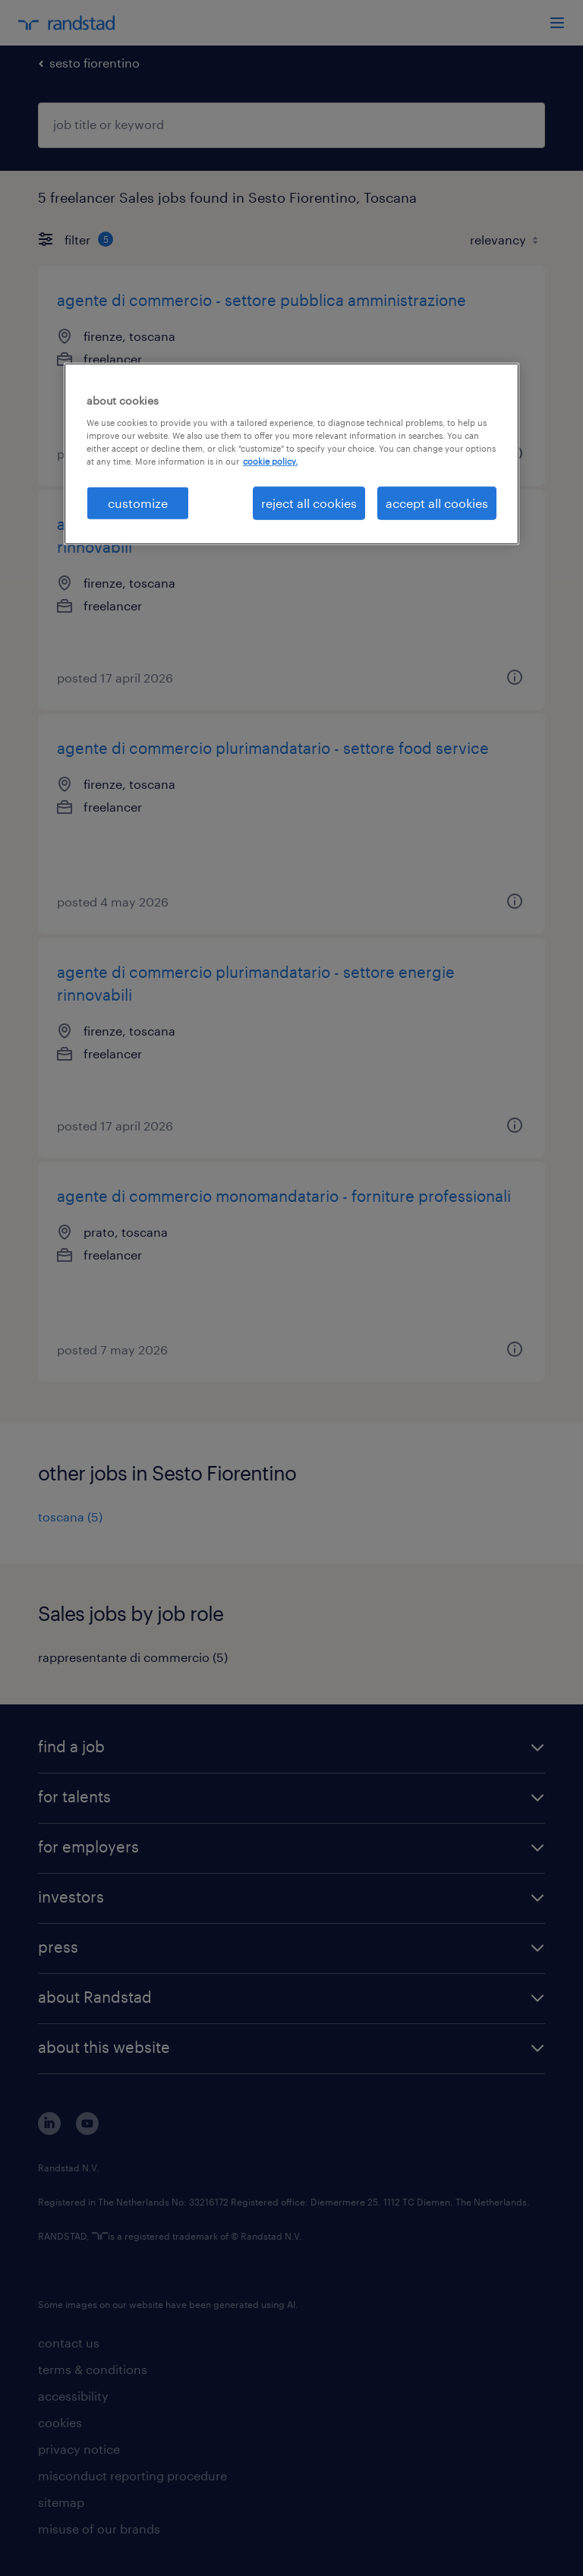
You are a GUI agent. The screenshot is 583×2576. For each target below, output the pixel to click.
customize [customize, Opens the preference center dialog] (138, 503)
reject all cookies (309, 503)
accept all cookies (437, 503)
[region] (291, 454)
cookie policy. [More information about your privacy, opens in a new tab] (270, 460)
